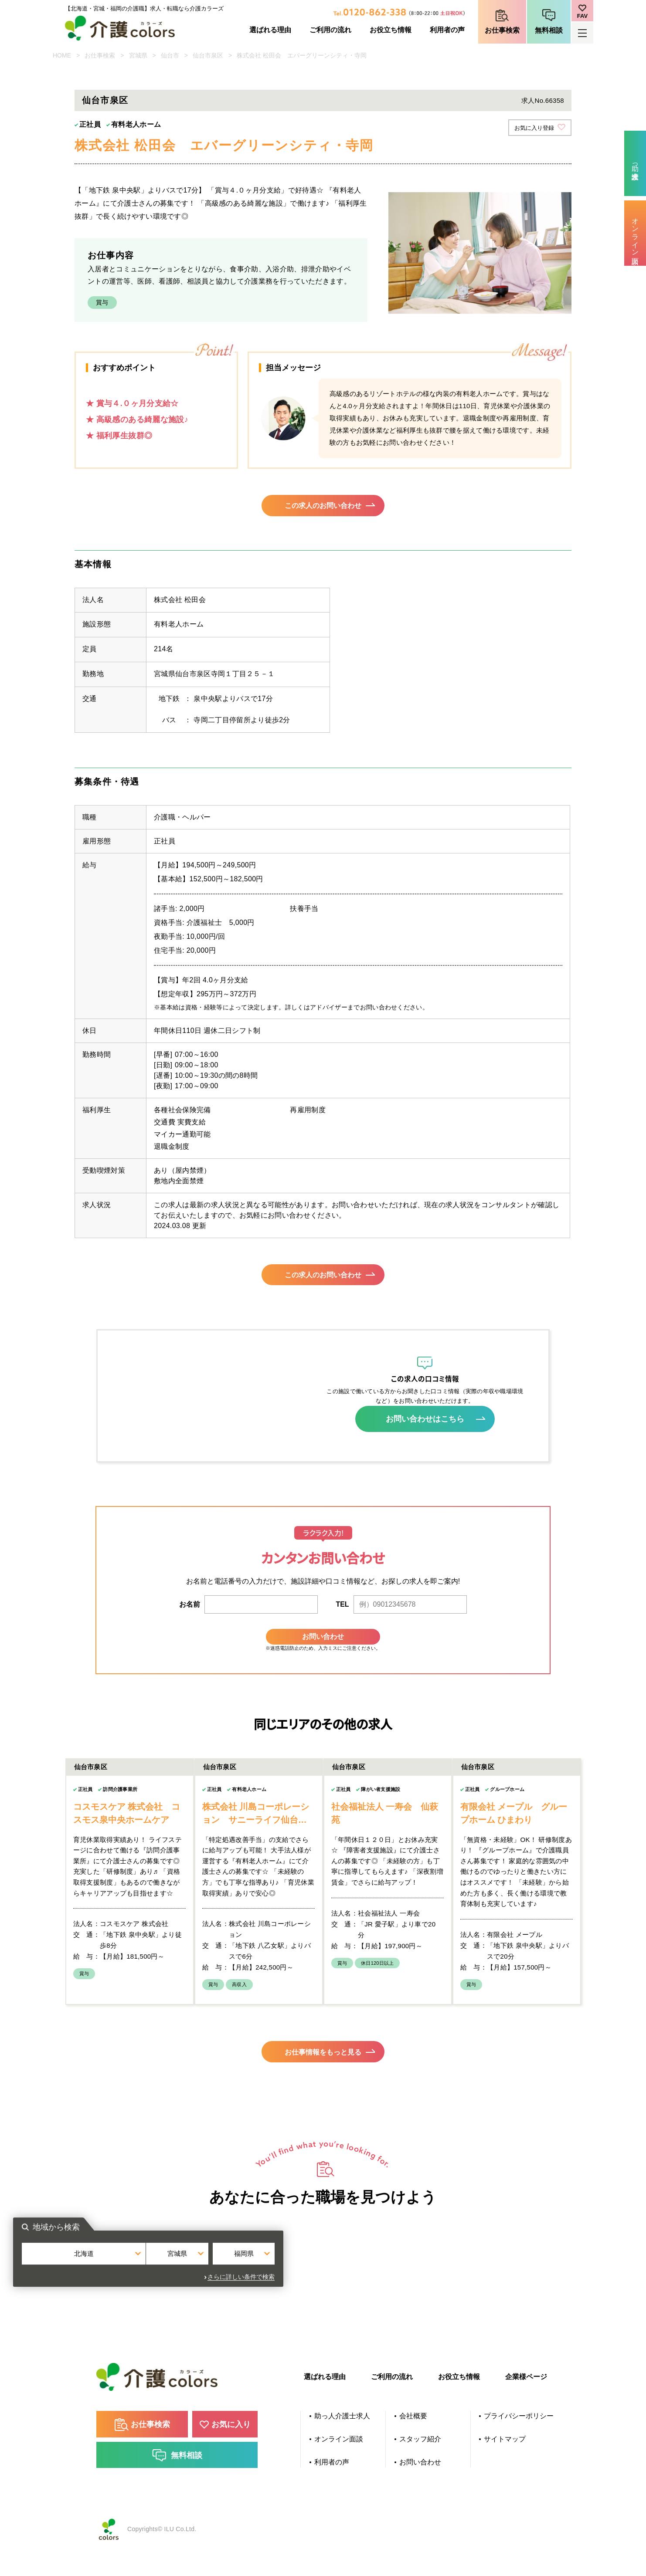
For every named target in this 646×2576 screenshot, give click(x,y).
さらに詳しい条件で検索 (415, 2309)
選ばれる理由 (270, 30)
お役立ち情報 (390, 30)
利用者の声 (447, 30)
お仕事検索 (502, 30)
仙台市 (170, 55)
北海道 (237, 2290)
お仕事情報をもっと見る (323, 2074)
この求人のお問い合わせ (323, 508)
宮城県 (138, 55)
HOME (62, 55)
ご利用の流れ (330, 30)
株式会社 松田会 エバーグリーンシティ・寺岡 (302, 55)
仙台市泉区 (208, 55)
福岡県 (408, 2290)
